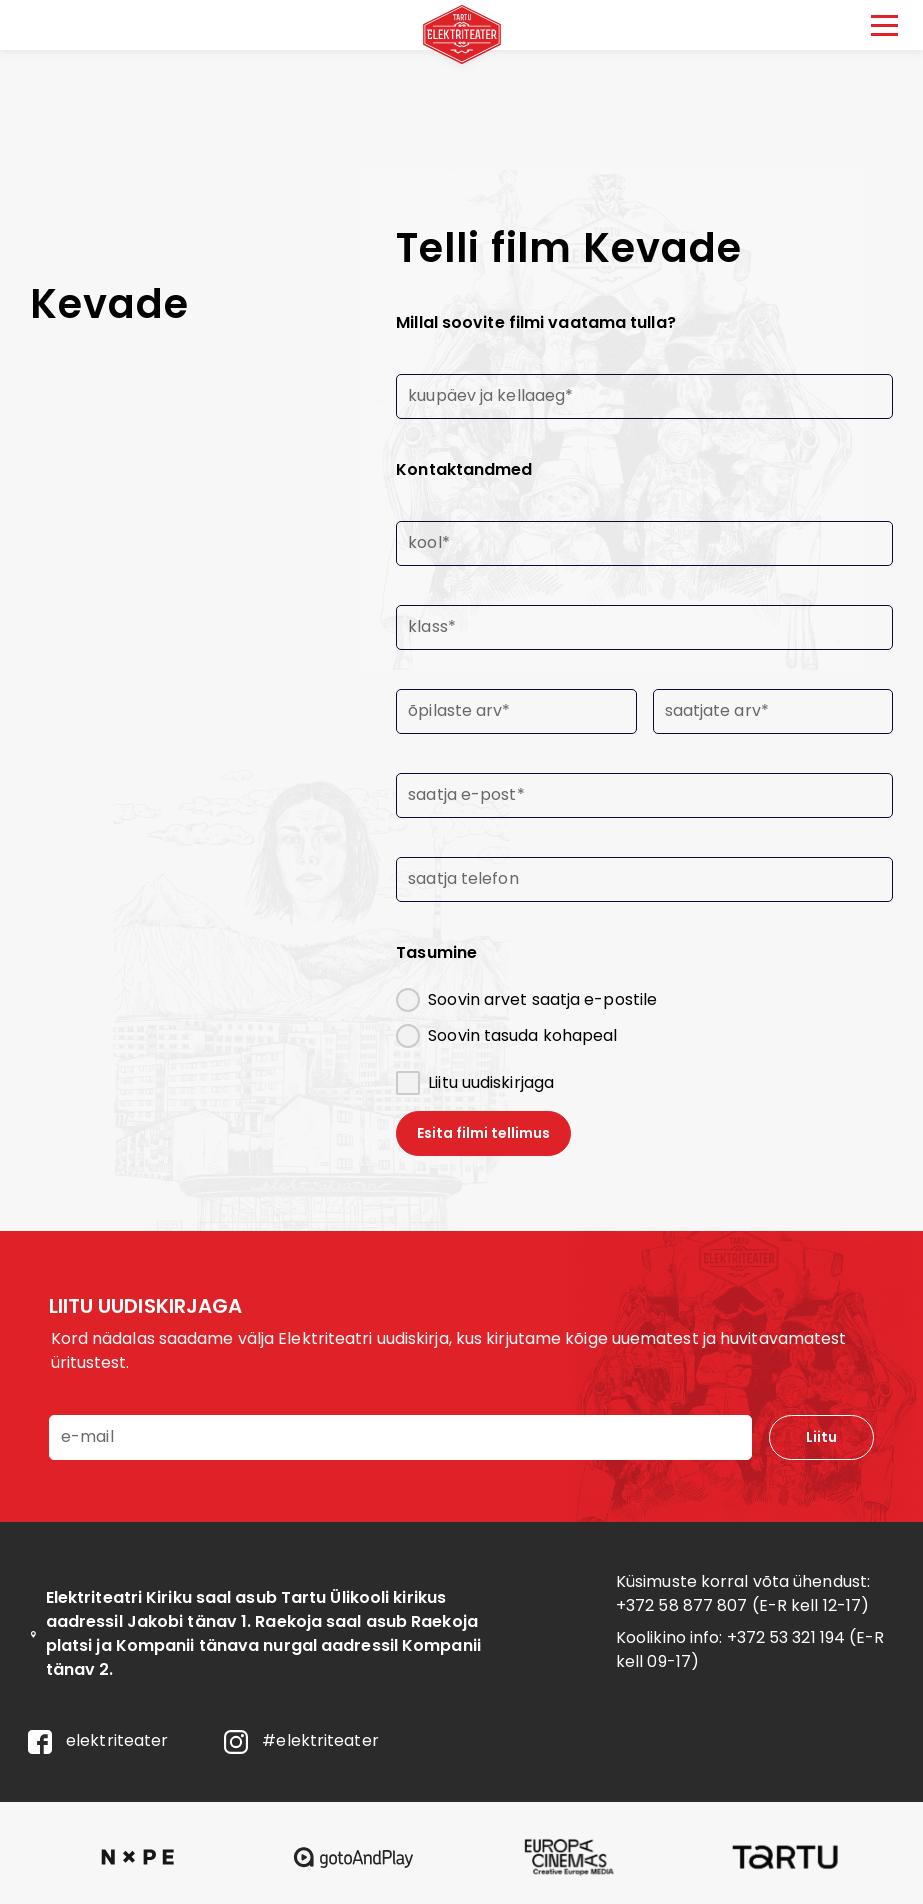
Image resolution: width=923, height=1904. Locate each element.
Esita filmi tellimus (483, 1133)
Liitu (821, 1437)
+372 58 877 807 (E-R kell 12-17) (742, 1605)
